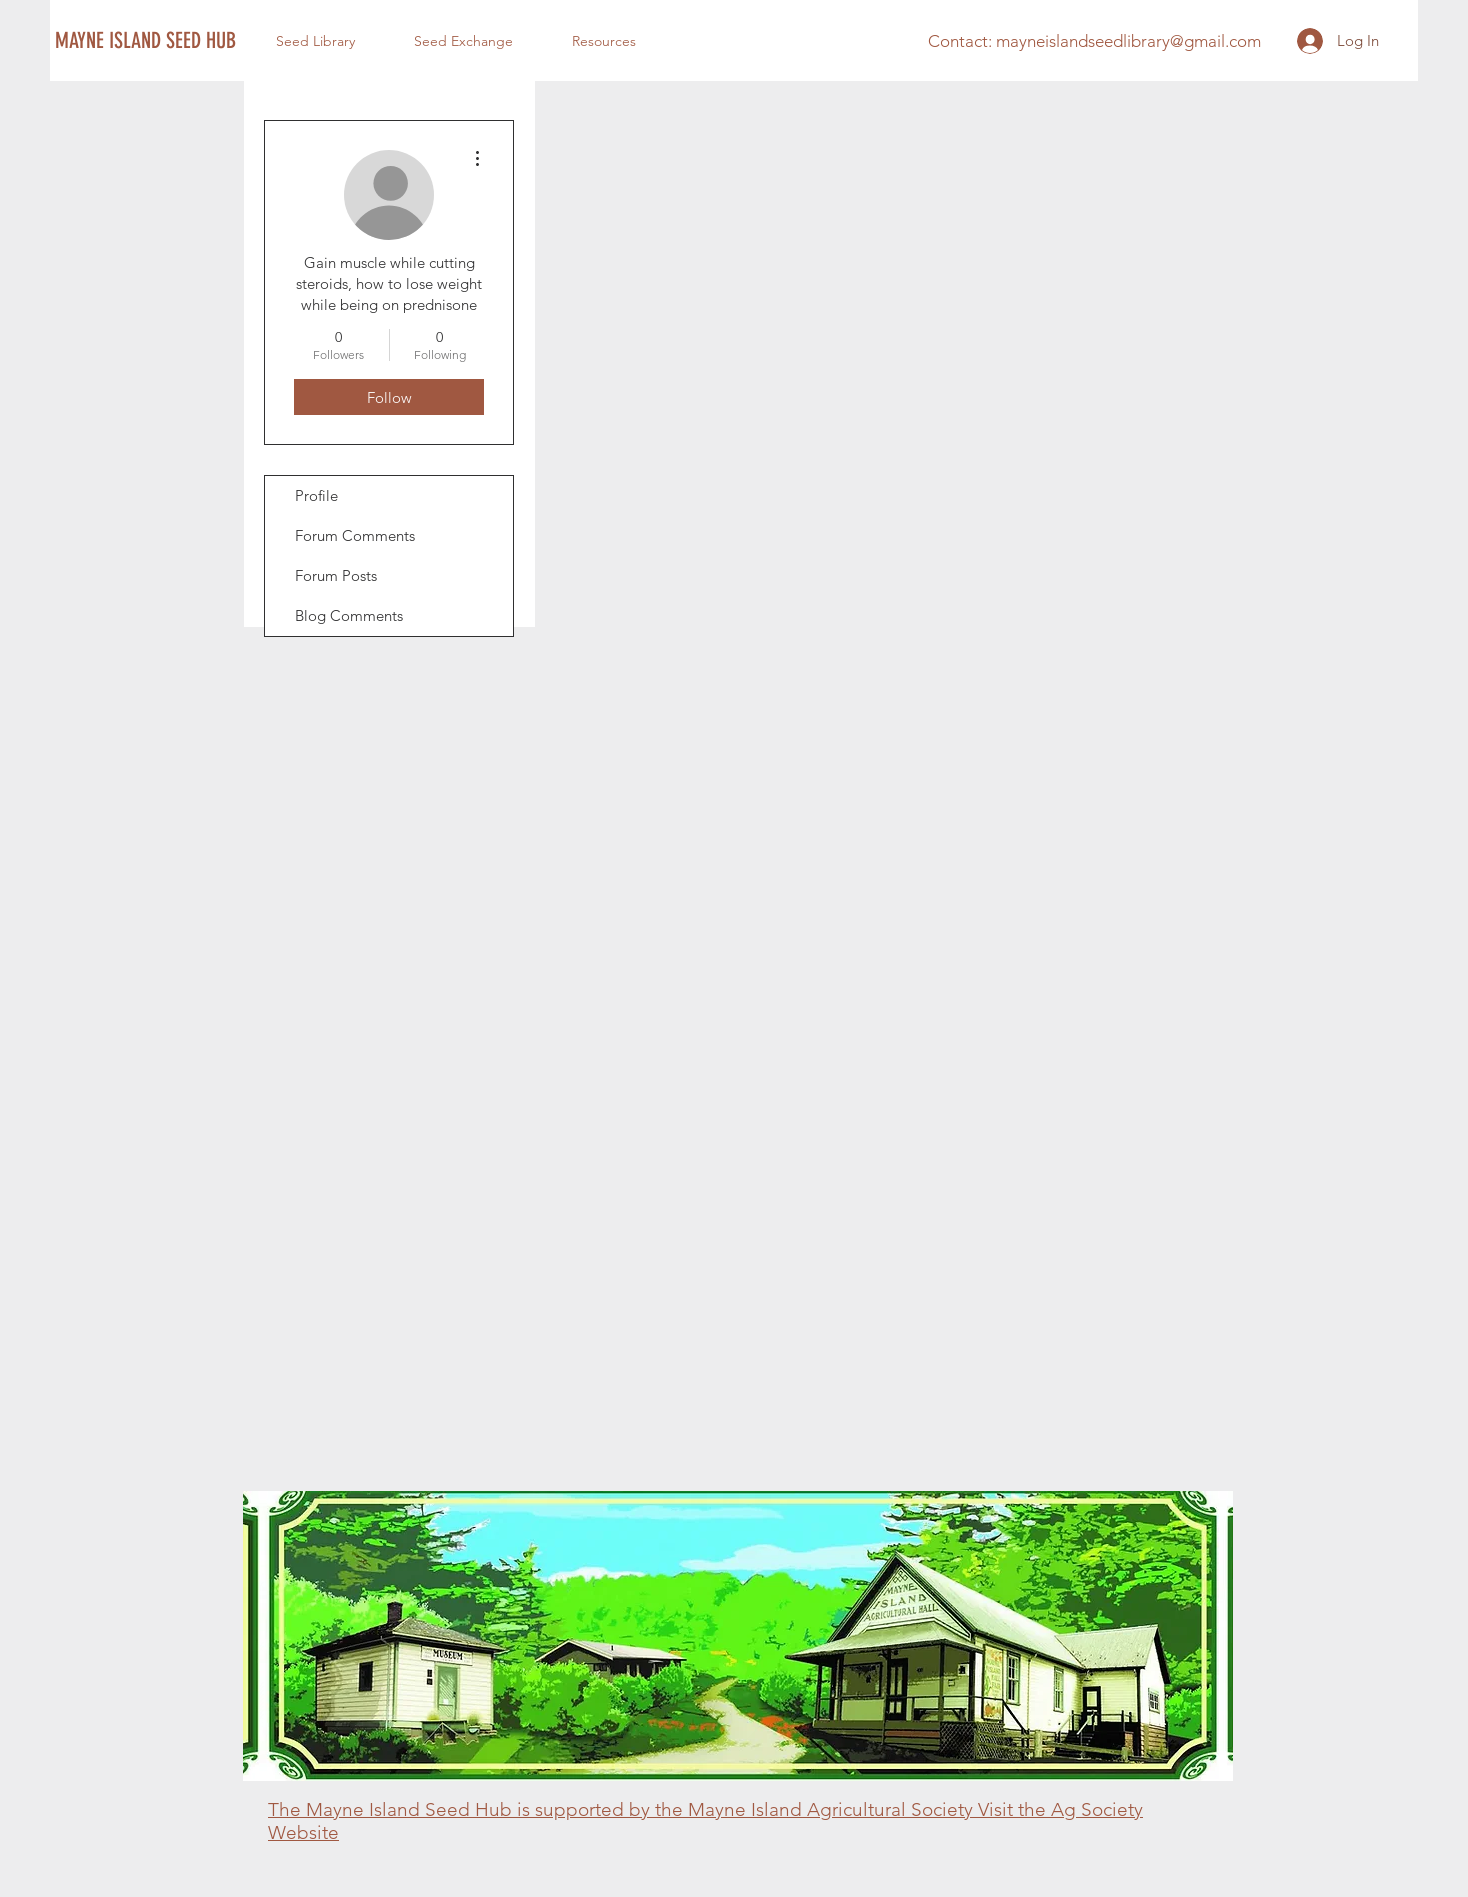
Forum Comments (355, 535)
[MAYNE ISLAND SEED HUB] (146, 41)
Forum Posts (336, 575)
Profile (316, 495)
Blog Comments (349, 615)
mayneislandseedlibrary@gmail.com (1128, 41)
